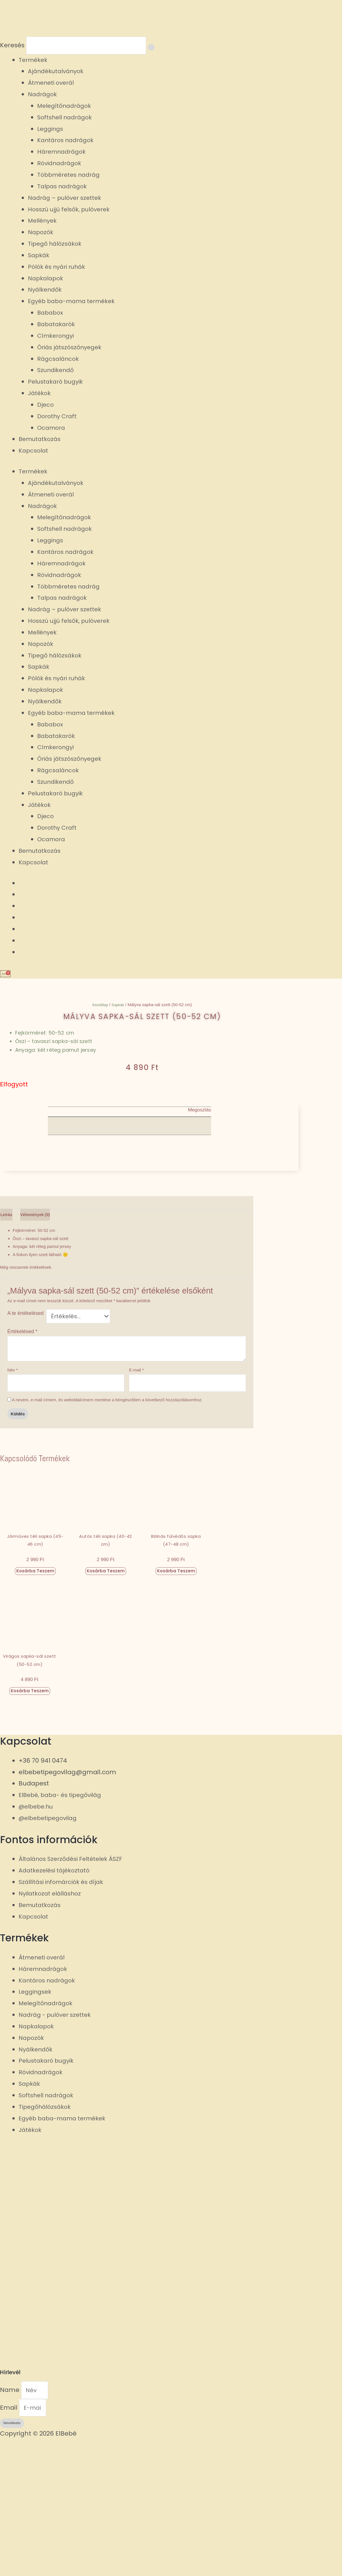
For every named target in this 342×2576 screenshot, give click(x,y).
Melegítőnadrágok (66, 107)
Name (10, 2524)
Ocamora (52, 429)
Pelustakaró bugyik (58, 383)
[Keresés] (161, 48)
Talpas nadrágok (64, 187)
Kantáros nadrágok (68, 141)
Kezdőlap (99, 1006)
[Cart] (7, 975)
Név (12, 1501)
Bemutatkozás (41, 440)
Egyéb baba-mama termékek (75, 302)
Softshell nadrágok (67, 118)
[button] (129, 1123)
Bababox (51, 314)
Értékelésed (22, 1463)
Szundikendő (57, 371)
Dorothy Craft (58, 417)
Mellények (44, 222)
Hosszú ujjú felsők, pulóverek (72, 210)
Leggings (51, 130)
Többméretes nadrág (71, 176)
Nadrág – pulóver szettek (68, 199)
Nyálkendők (46, 291)
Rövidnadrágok (61, 164)
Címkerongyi (57, 337)
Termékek (34, 61)
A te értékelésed (25, 1443)
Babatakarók (57, 325)
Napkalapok (47, 279)
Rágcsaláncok (59, 360)
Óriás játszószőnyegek (71, 348)
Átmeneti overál (53, 84)
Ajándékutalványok (58, 72)
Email (9, 2543)
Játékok (40, 394)
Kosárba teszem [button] (35, 1704)
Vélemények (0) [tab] (48, 1342)
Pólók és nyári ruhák (59, 268)
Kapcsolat (34, 452)
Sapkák (39, 256)
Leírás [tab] (9, 1342)
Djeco (46, 406)
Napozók (41, 233)
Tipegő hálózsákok (57, 245)
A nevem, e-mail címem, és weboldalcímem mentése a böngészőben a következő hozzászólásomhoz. (107, 1533)
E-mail (136, 1501)
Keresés (12, 46)
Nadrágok (43, 95)
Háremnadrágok (63, 153)
